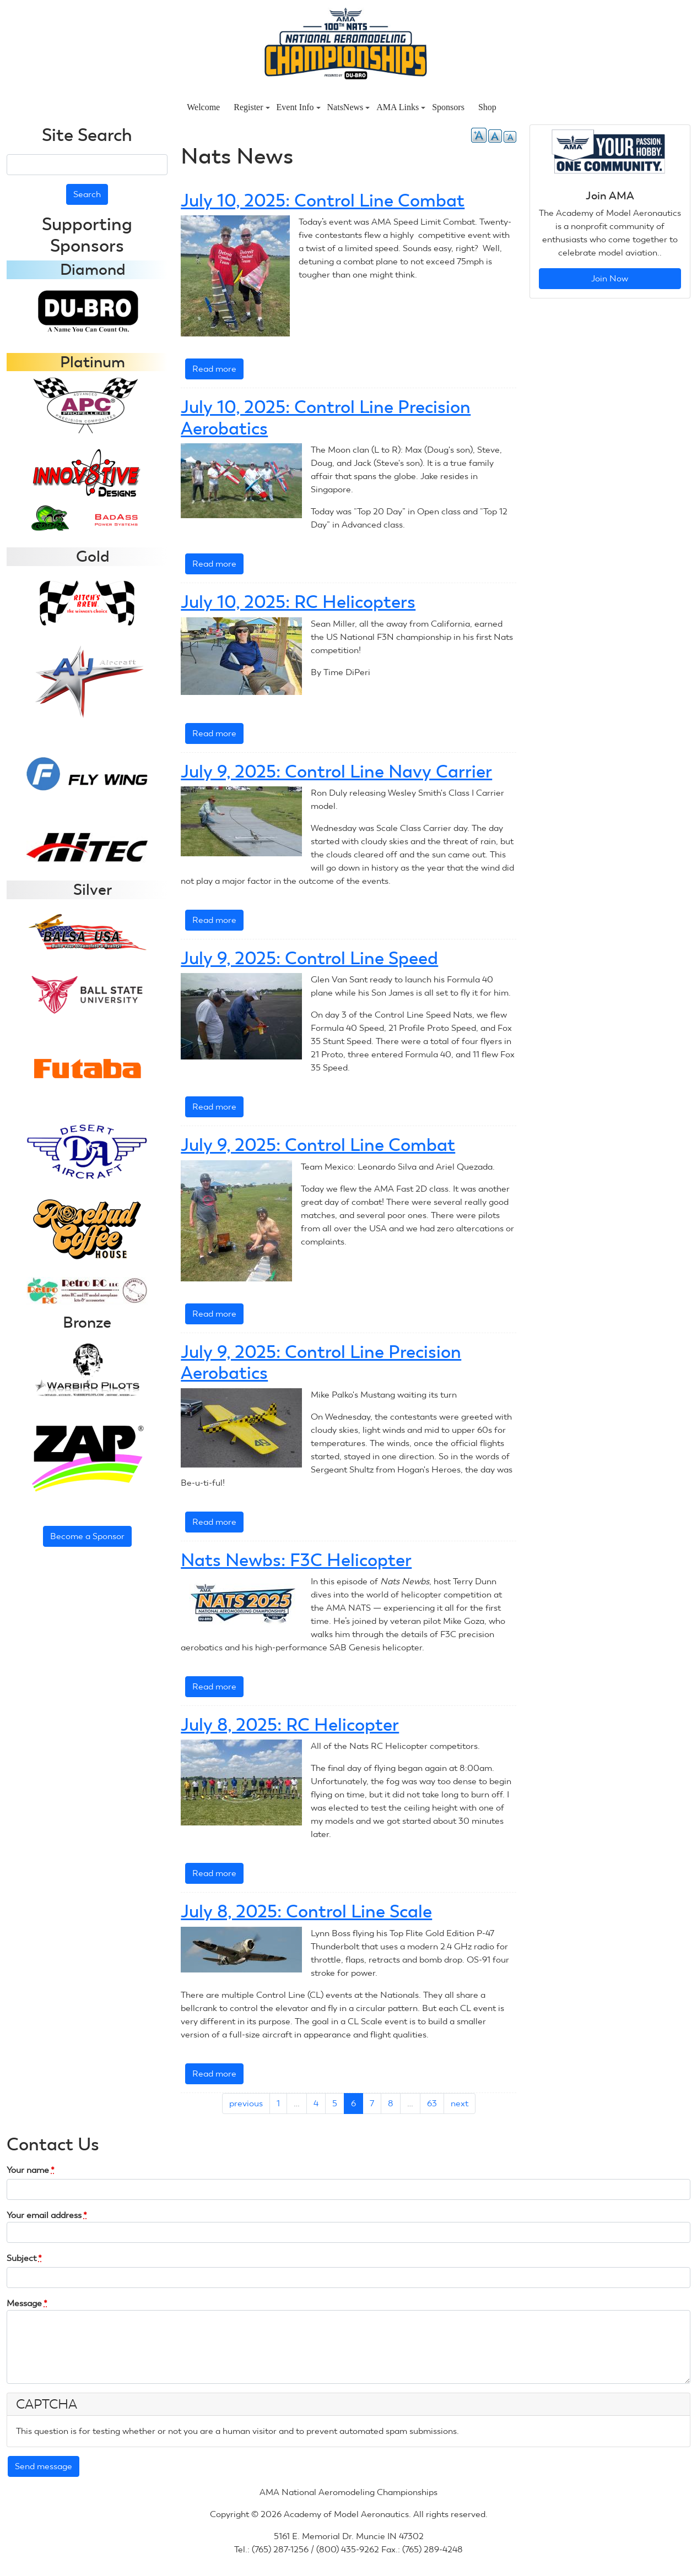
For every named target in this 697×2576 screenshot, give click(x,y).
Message (27, 2303)
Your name (31, 2170)
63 (432, 2103)
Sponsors (448, 107)
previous (246, 2103)
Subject (24, 2258)
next (459, 2103)
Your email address (47, 2215)
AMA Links (400, 107)
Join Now (609, 278)
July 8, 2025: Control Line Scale (306, 1911)
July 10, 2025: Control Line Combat (322, 200)
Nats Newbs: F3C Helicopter (296, 1560)
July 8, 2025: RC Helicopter (290, 1724)
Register (251, 107)
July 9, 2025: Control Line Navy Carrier (336, 771)
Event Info (299, 107)
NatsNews (348, 107)
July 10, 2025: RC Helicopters (298, 601)
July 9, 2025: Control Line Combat (318, 1144)
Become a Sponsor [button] (87, 1536)
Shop (487, 107)
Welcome (203, 107)
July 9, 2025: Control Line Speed (309, 958)
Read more (218, 370)
